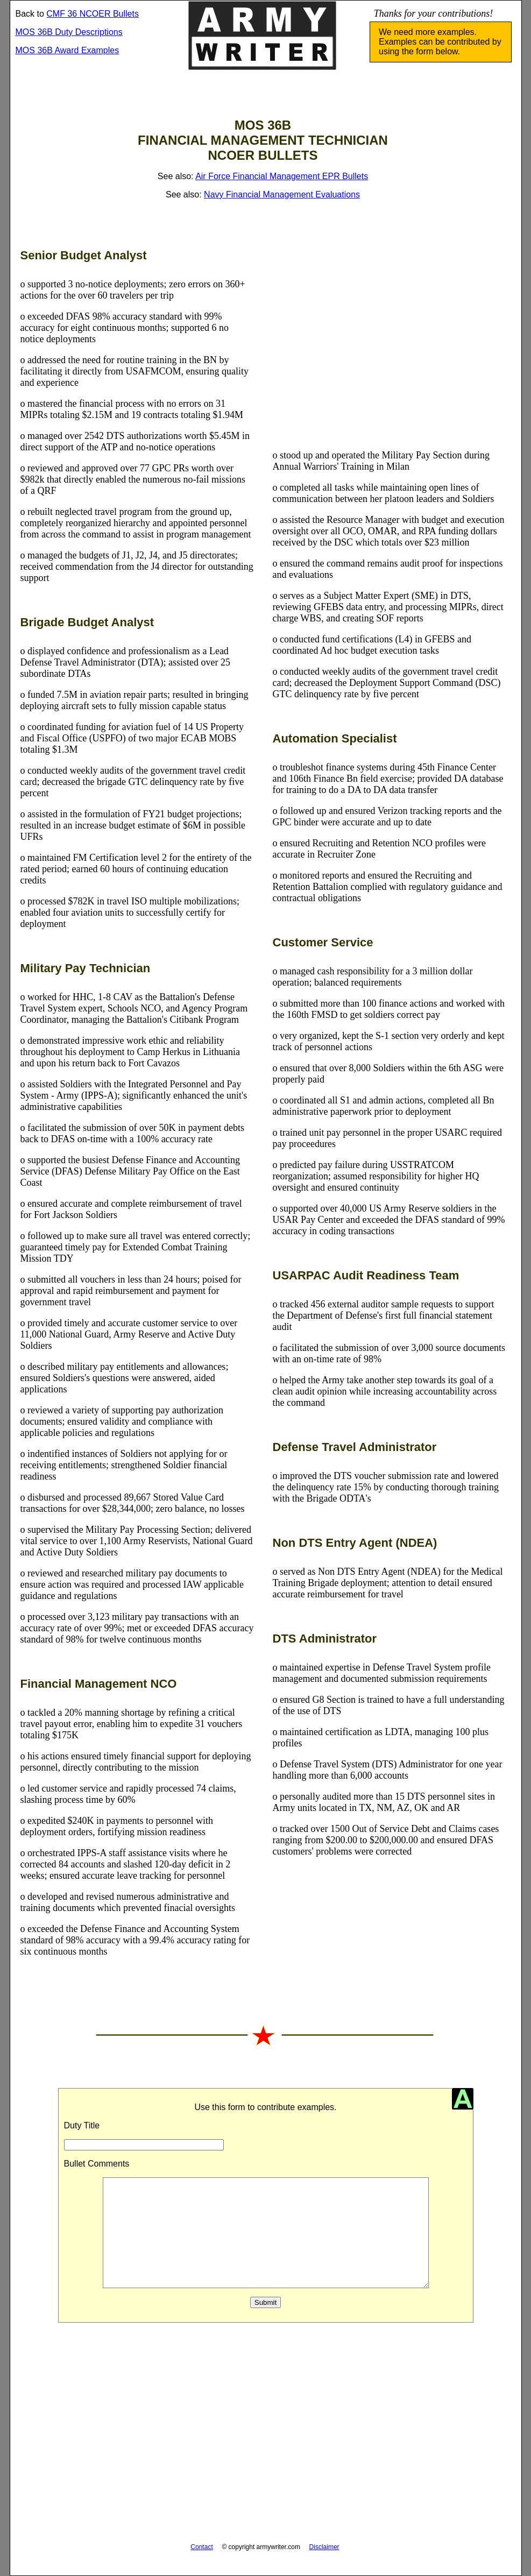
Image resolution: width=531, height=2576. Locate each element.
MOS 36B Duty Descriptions (69, 32)
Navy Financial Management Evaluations (282, 194)
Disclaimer (324, 2547)
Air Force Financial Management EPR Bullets (281, 176)
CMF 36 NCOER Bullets (92, 13)
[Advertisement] (390, 343)
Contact (201, 2547)
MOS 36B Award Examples (67, 50)
